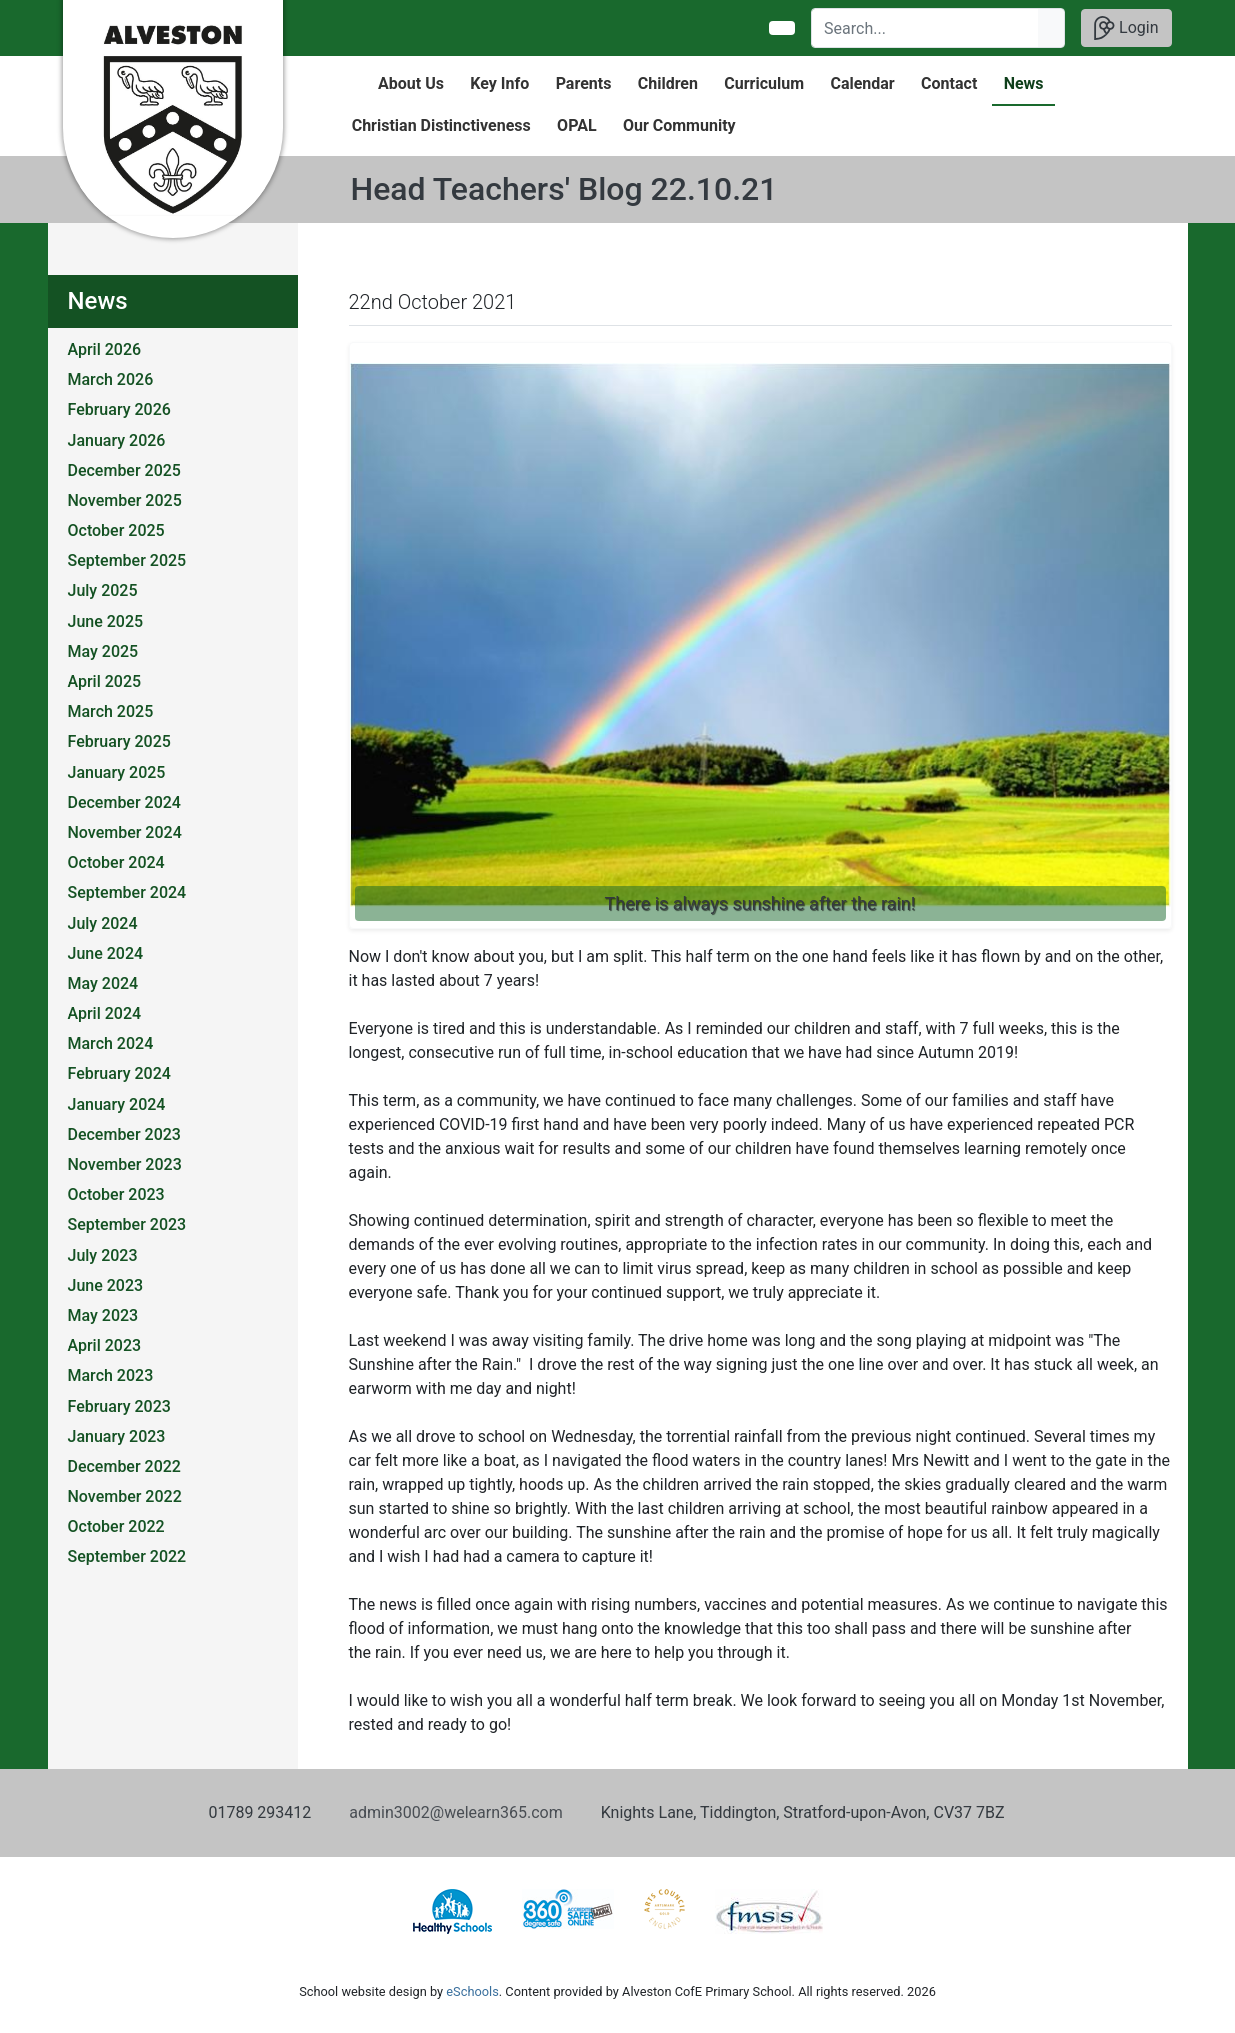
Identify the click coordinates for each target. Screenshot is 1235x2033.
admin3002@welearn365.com (455, 1812)
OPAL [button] (576, 125)
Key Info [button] (499, 83)
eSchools (472, 1991)
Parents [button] (584, 83)
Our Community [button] (679, 125)
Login (1126, 28)
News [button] (1024, 83)
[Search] (925, 28)
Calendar (862, 83)
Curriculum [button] (764, 83)
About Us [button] (411, 83)
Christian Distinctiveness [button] (441, 125)
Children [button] (668, 83)
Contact (949, 83)
